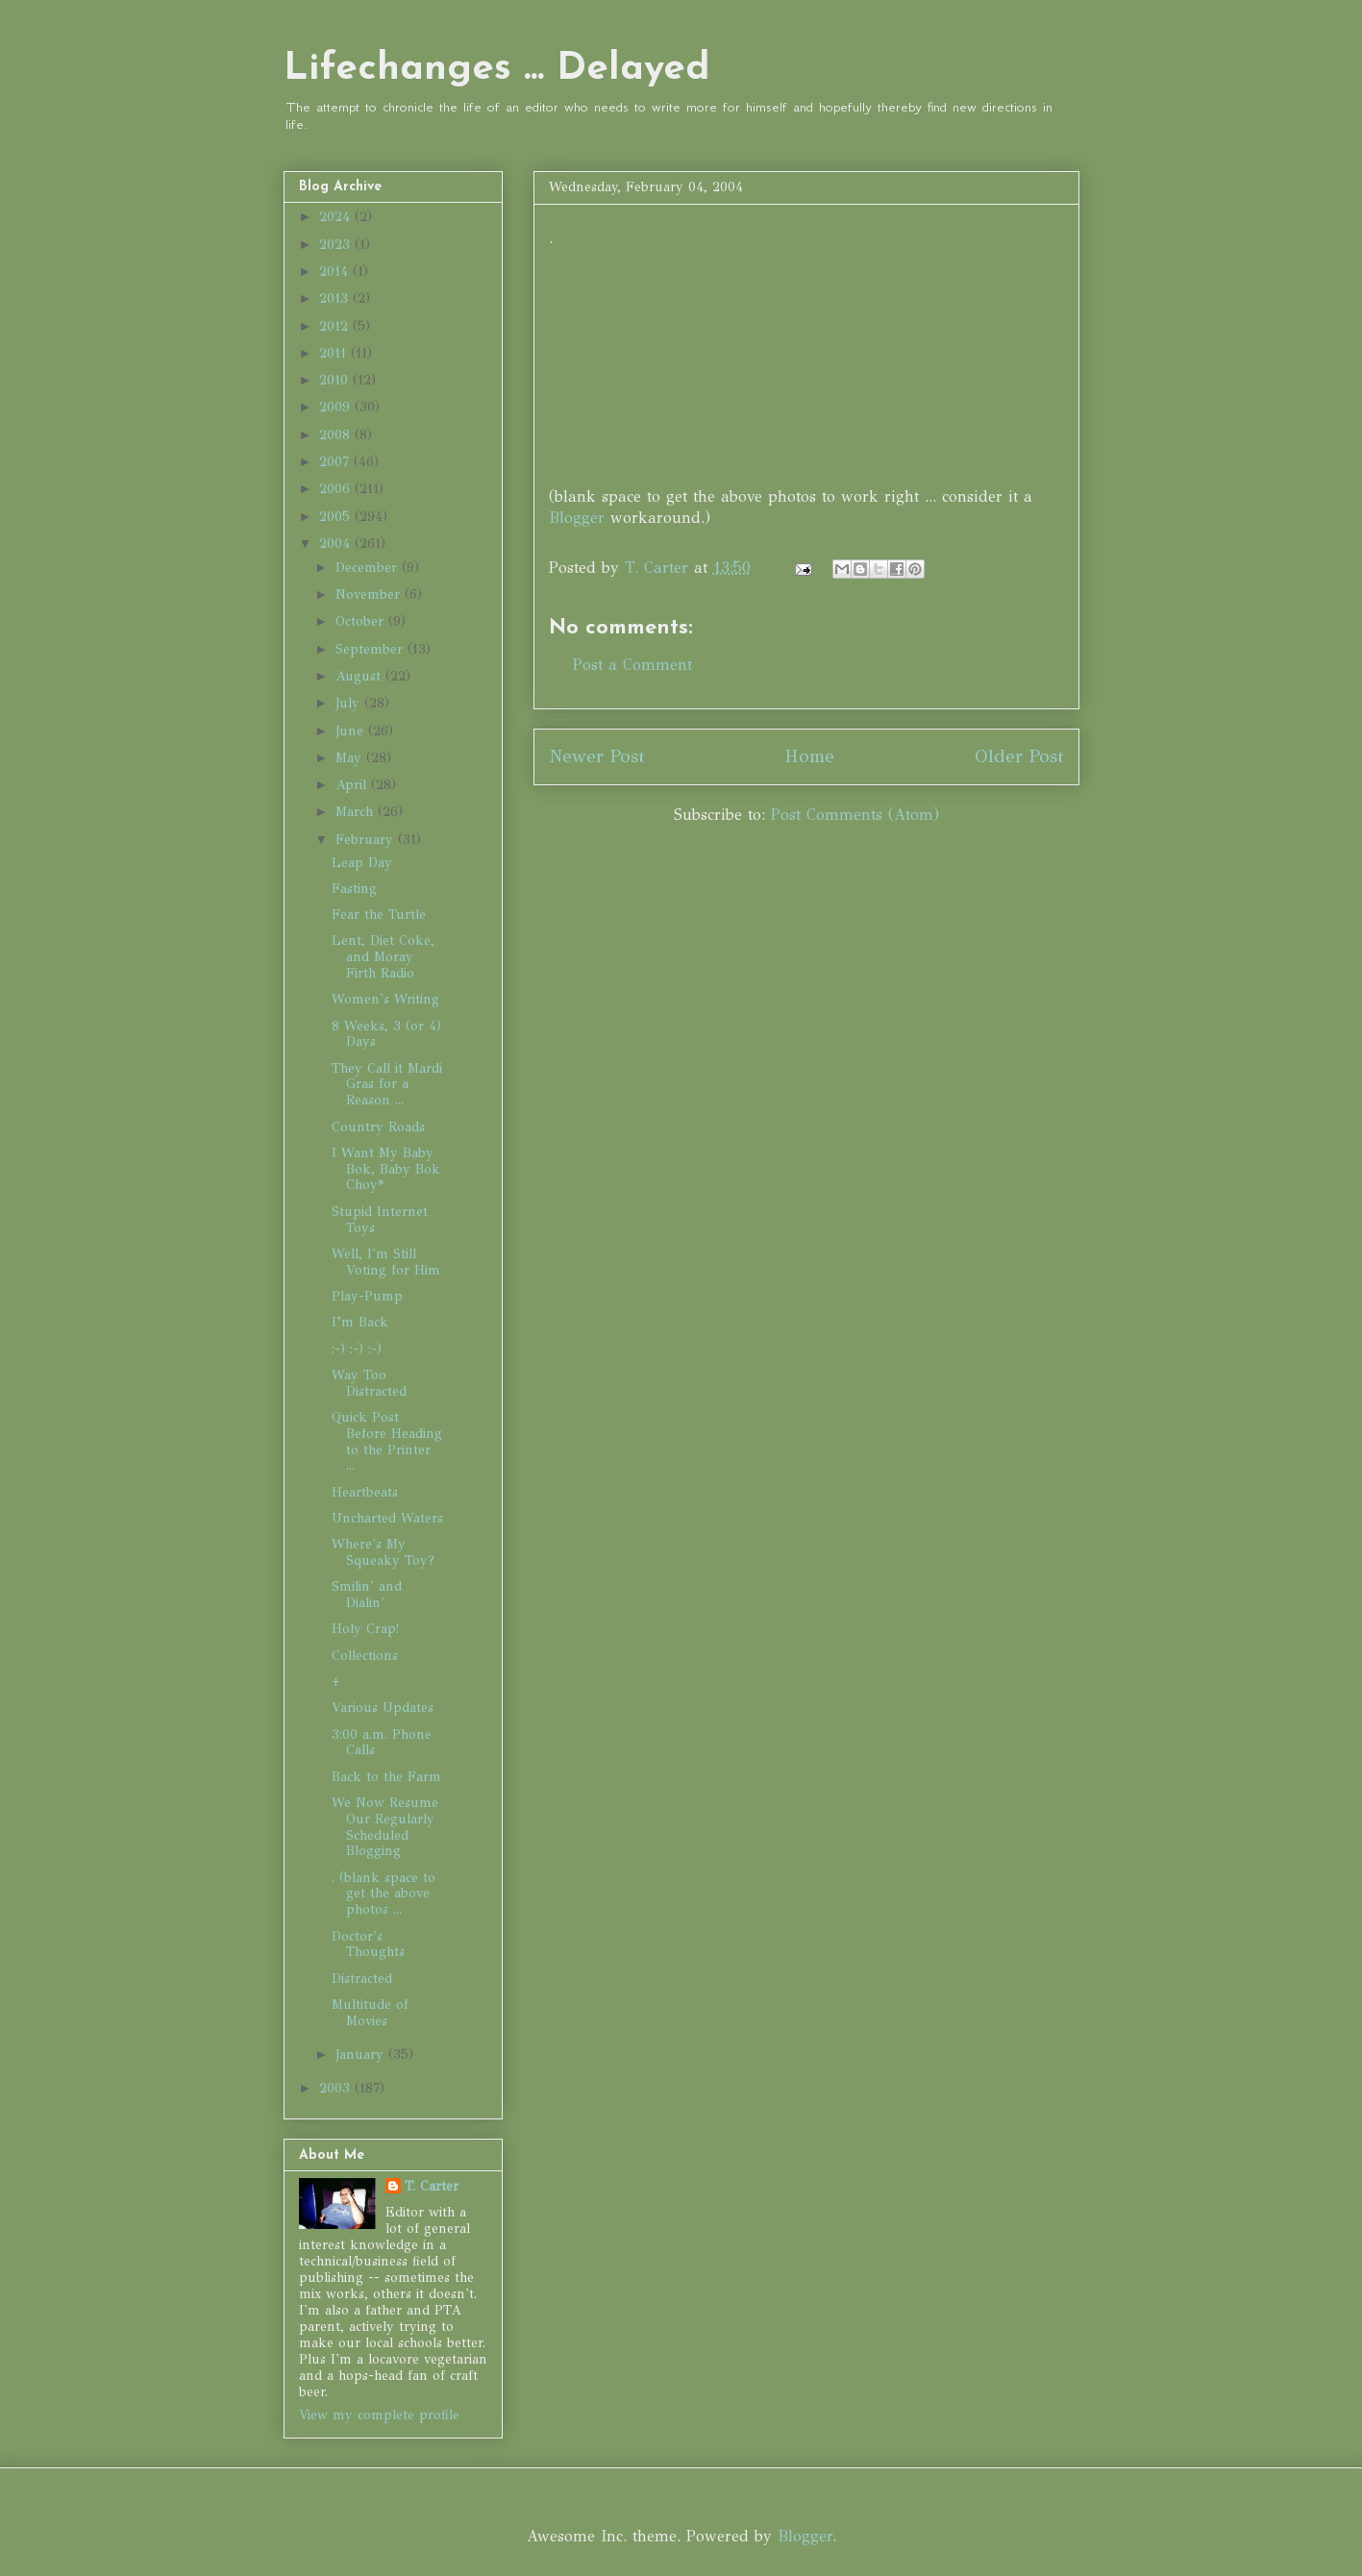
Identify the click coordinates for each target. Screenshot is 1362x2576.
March (356, 812)
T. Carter (431, 2186)
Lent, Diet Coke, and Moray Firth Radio (383, 956)
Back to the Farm (386, 1777)
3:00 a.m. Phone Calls (382, 1742)
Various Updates (382, 1707)
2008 (337, 435)
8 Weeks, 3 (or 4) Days (386, 1034)
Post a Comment (632, 665)
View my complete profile (379, 2415)
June (351, 731)
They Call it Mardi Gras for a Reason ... (387, 1084)
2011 (335, 353)
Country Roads (378, 1127)
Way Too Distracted (369, 1383)
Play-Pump (367, 1296)
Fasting (354, 888)
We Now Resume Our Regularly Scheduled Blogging (385, 1827)
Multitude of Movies (370, 2012)
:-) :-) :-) (357, 1349)
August (360, 676)
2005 (337, 516)
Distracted (362, 1978)
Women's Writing (385, 999)
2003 (337, 2088)
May (350, 758)
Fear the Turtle (379, 914)
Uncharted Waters (387, 1518)
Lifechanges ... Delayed (497, 69)
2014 (336, 271)
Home (809, 756)
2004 (337, 543)
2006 (337, 489)
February (366, 839)
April (353, 785)
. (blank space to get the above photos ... (383, 1894)
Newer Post (597, 756)
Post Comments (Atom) (855, 814)
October (361, 621)
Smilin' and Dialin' (367, 1594)
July (349, 703)
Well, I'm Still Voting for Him (386, 1262)
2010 (336, 380)
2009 (337, 407)
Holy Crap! (365, 1629)
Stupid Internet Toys (380, 1219)
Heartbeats (365, 1492)
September (371, 649)
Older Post (1019, 756)
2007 (336, 462)
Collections (365, 1655)
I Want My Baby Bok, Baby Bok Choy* (386, 1169)
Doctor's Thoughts (368, 1944)
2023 (337, 244)
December (368, 567)
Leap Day (362, 863)
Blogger (577, 517)
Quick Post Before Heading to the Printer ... (387, 1441)
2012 (336, 326)
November (370, 594)
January (361, 2054)
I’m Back (360, 1322)
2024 (337, 217)
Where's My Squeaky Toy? (383, 1552)
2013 (336, 298)
